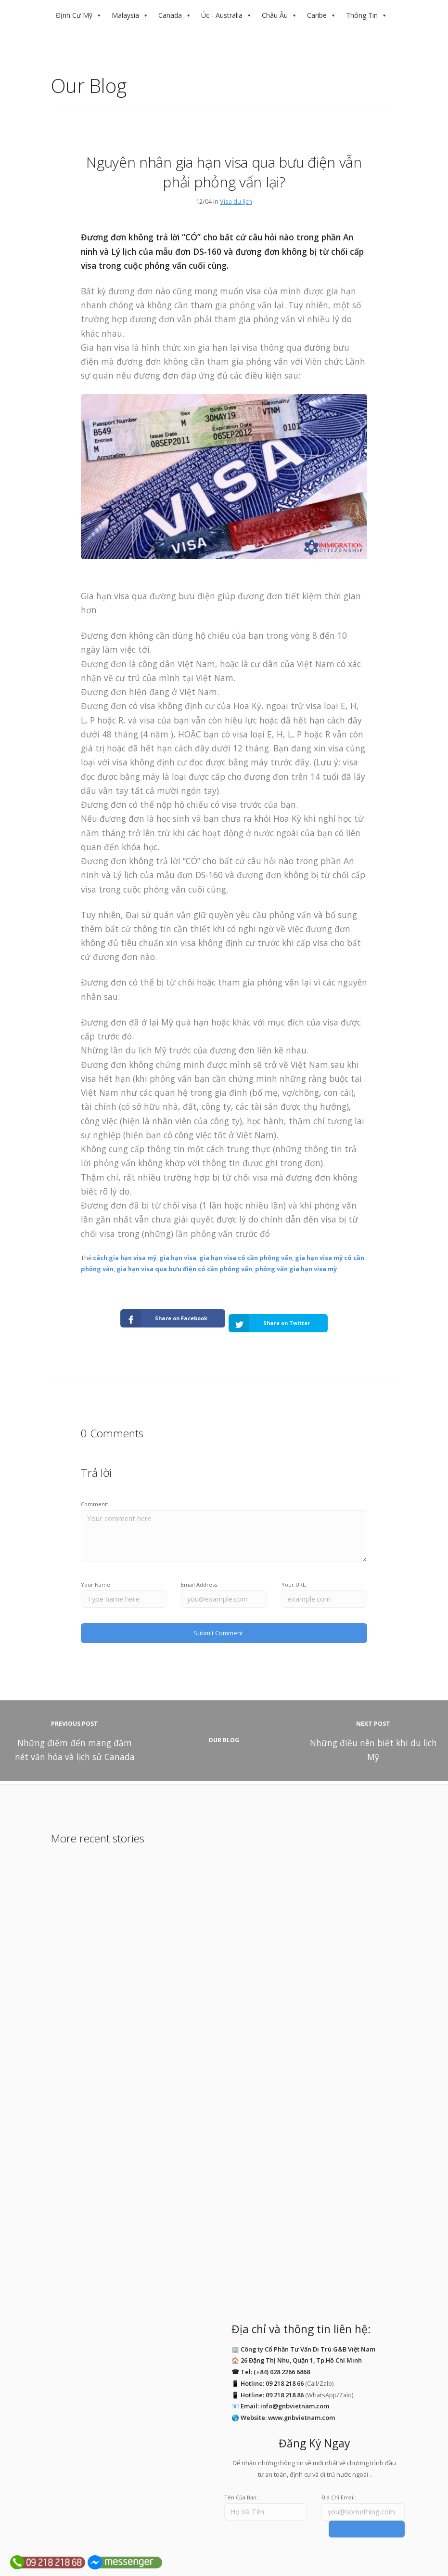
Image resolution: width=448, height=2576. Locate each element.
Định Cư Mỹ (74, 15)
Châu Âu (275, 15)
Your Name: (96, 1575)
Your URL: (294, 1575)
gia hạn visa (177, 1257)
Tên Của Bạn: (241, 2484)
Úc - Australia (222, 15)
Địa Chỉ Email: (338, 2484)
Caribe (317, 15)
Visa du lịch (236, 201)
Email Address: (199, 1575)
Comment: (94, 1494)
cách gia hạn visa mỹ (124, 1257)
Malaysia (125, 15)
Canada (170, 15)
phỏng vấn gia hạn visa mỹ (296, 1268)
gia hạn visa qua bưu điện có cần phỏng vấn (184, 1268)
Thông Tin (362, 15)
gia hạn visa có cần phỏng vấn (245, 1257)
